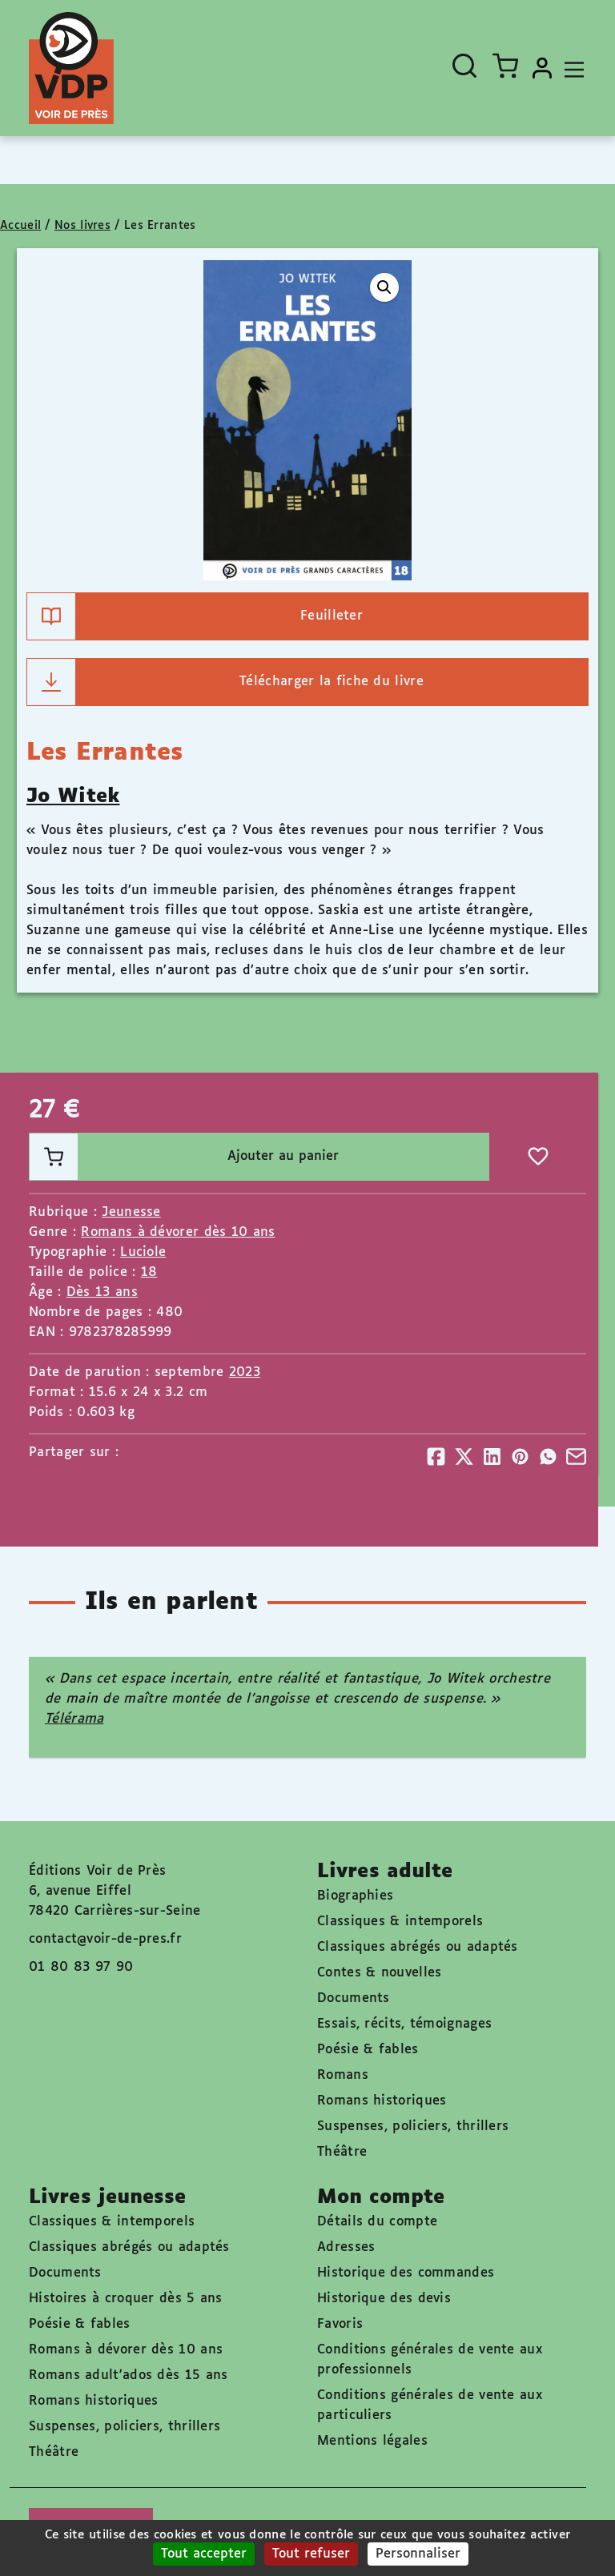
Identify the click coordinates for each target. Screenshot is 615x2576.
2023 (244, 1372)
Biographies (355, 1896)
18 (149, 1272)
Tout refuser (311, 2554)
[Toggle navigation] (570, 68)
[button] (384, 287)
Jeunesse (131, 1212)
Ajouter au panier (184, 1157)
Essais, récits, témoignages (404, 2024)
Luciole (143, 1252)
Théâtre (342, 2152)
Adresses (346, 2247)
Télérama (74, 1719)
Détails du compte (377, 2222)
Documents (353, 1998)
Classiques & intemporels (400, 1921)
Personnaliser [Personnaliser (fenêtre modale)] (418, 2554)
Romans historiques (381, 2101)
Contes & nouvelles (379, 1973)
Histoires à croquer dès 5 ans (126, 2298)
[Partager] (436, 1456)
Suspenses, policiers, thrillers (412, 2126)
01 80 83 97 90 (81, 1967)
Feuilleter (195, 616)
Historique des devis (384, 2298)
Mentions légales (372, 2441)
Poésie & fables (368, 2049)
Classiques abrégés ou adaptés (417, 1947)
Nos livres (82, 225)
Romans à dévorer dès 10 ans (178, 1232)
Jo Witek (72, 796)
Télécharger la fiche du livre (225, 682)
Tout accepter (204, 2554)
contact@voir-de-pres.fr (105, 1939)
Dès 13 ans (102, 1292)
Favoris (340, 2324)
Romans (342, 2075)
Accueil (20, 225)
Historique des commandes (405, 2273)
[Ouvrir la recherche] (464, 66)
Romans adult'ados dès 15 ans (128, 2375)
